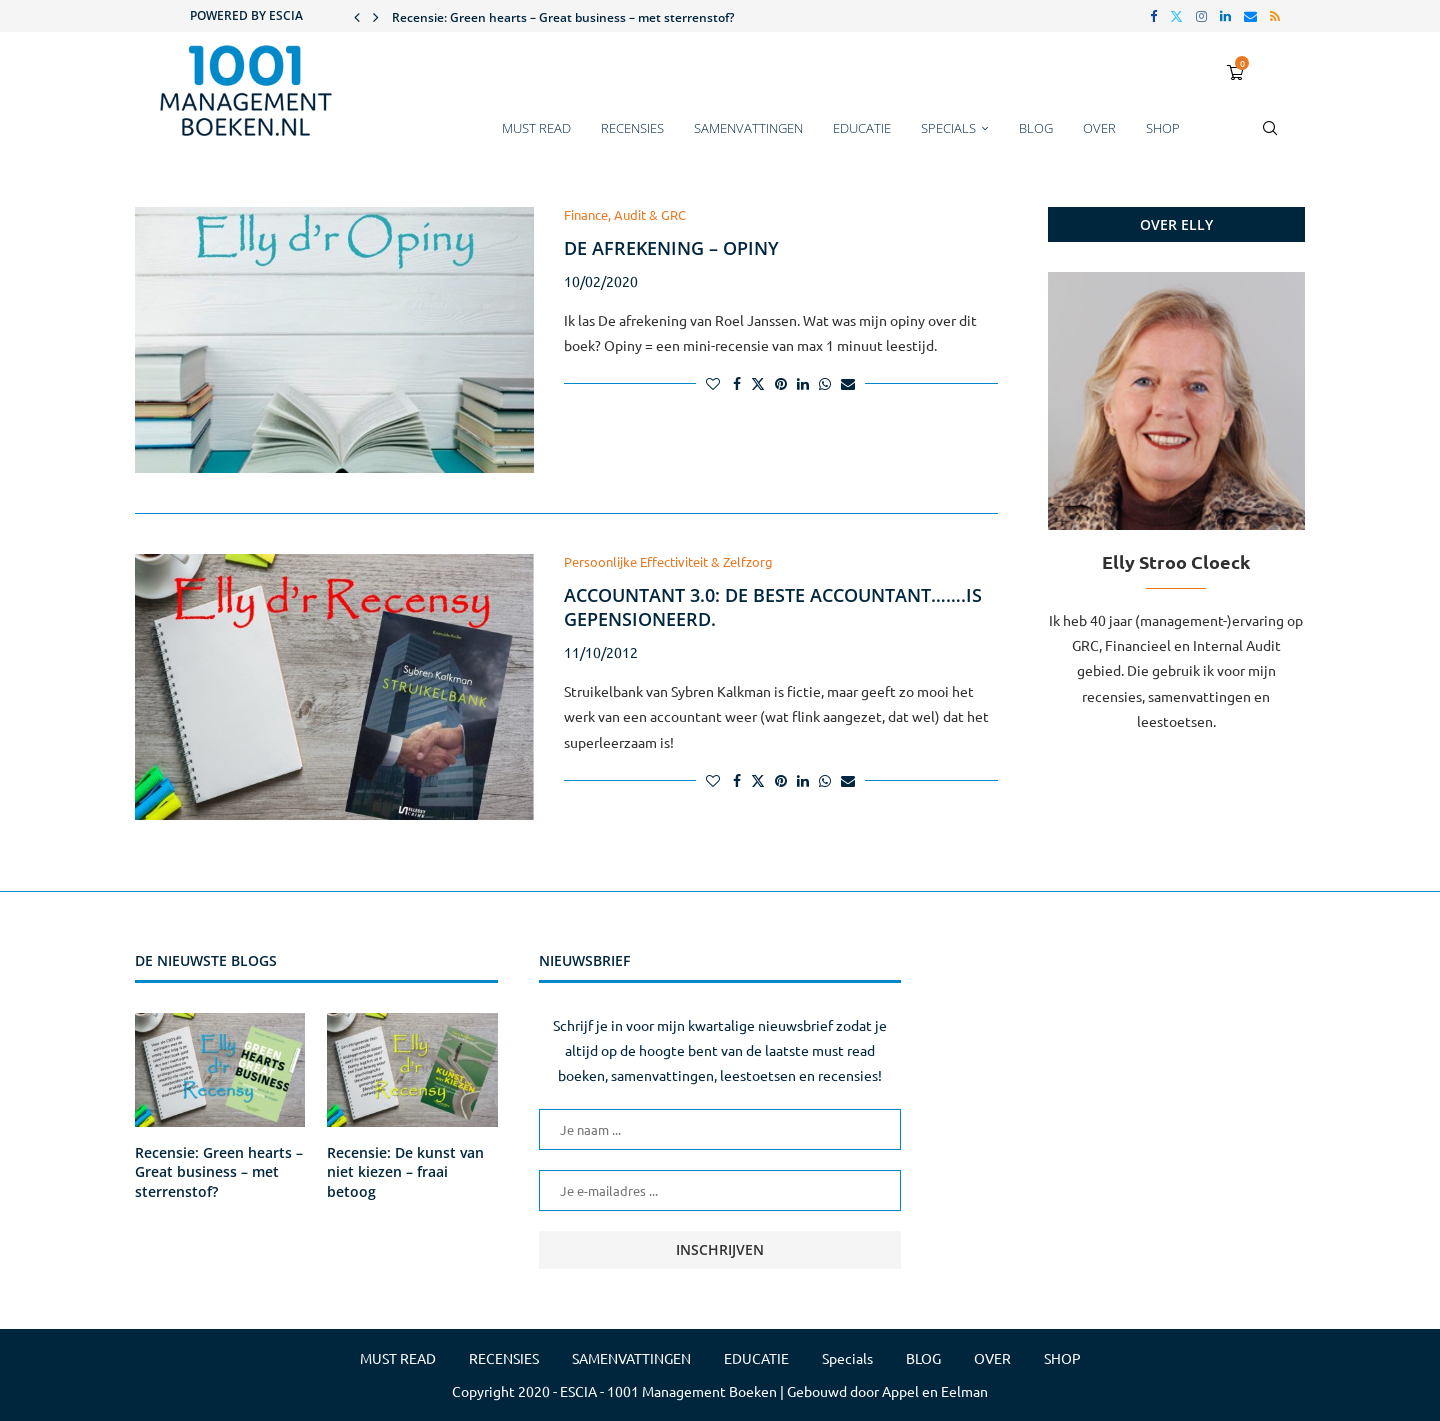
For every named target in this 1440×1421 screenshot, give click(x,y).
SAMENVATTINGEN (748, 128)
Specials (948, 128)
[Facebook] (1153, 16)
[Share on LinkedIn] (803, 383)
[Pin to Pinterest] (781, 383)
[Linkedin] (1225, 16)
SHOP (1163, 128)
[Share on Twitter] (758, 383)
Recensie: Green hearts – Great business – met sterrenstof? (563, 17)
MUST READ (536, 128)
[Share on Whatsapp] (825, 383)
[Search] (1270, 138)
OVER (1099, 128)
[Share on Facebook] (737, 383)
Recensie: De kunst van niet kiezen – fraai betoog (405, 1172)
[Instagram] (1201, 16)
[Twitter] (1176, 16)
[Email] (1250, 16)
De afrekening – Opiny (671, 248)
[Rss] (1275, 16)
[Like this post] (713, 383)
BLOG (1036, 128)
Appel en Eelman (935, 1391)
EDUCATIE (862, 128)
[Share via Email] (848, 383)
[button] (357, 16)
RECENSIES (632, 128)
